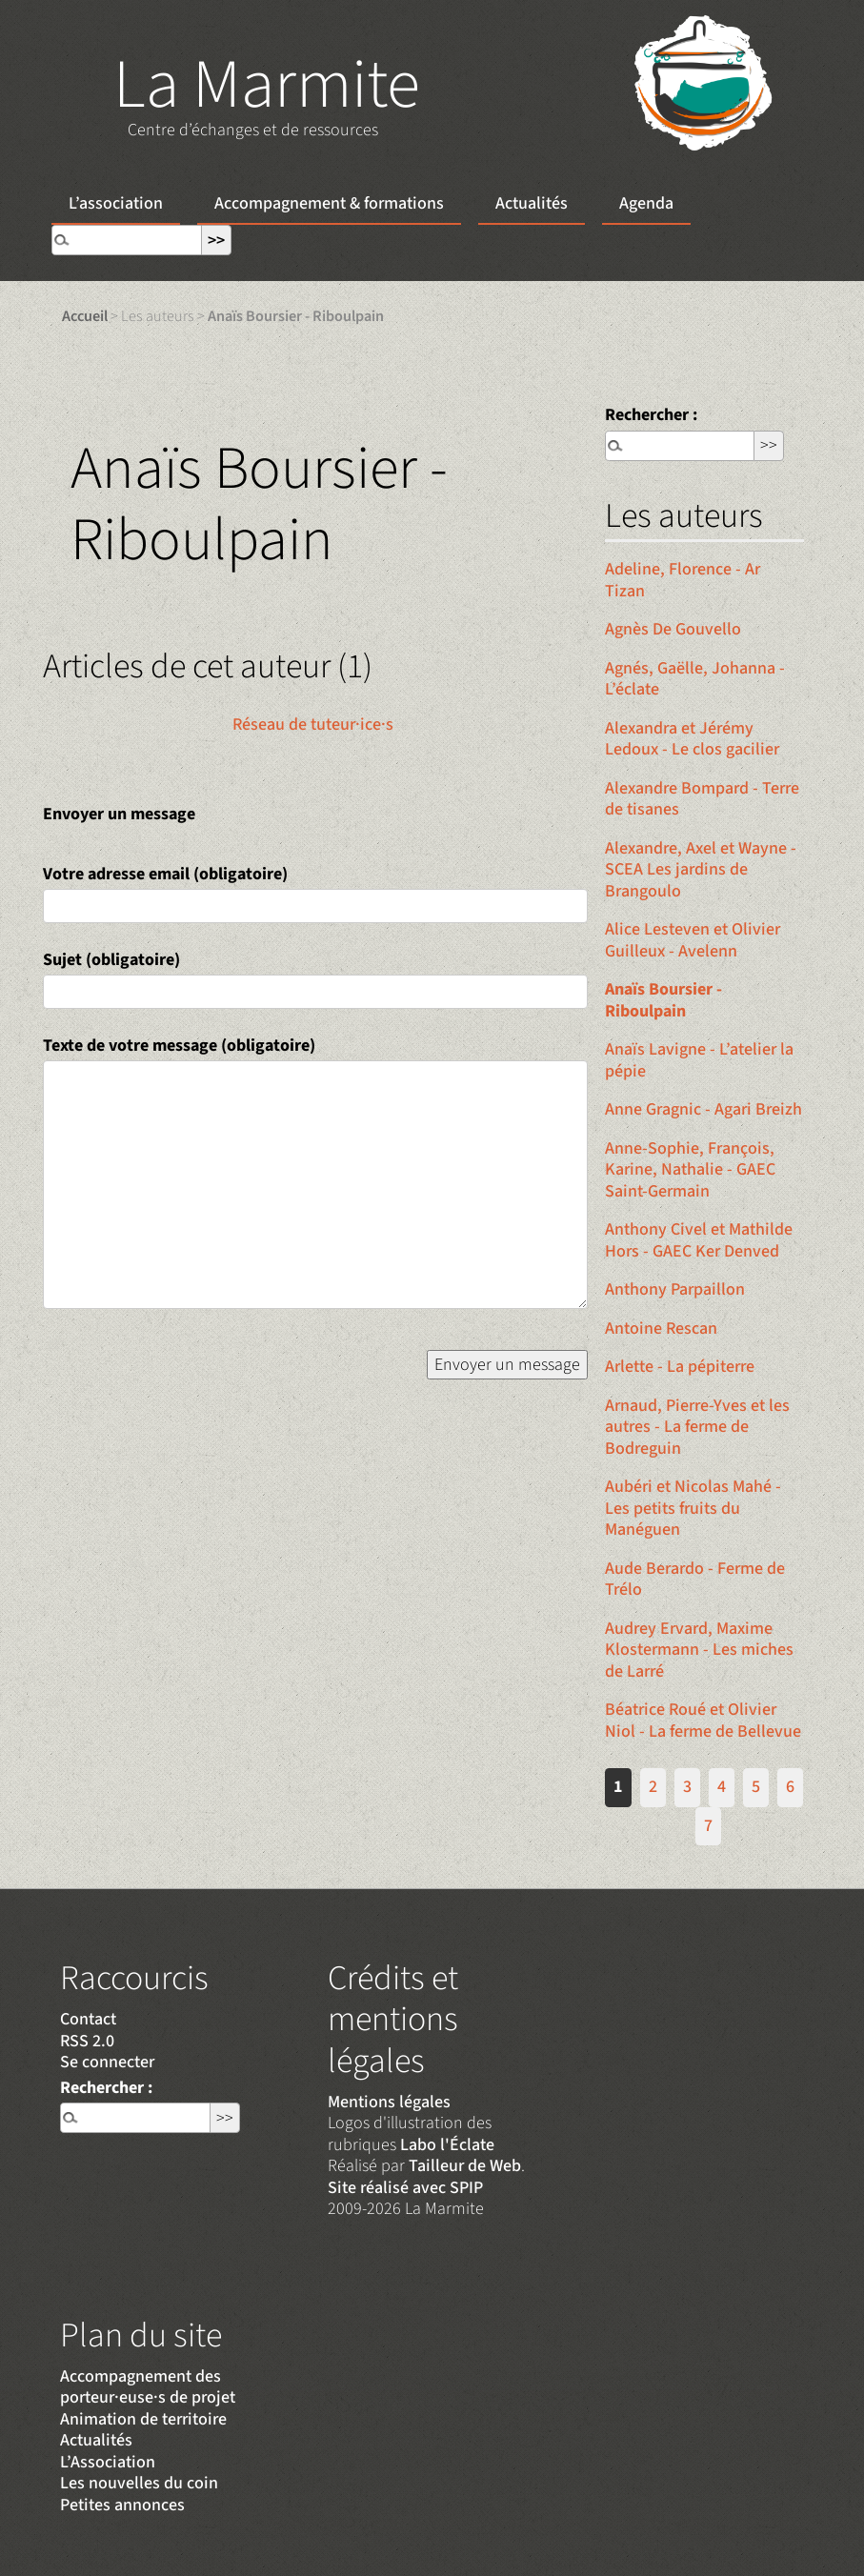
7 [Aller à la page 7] (708, 1826)
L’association (116, 203)
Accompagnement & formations (329, 203)
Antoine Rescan (661, 1328)
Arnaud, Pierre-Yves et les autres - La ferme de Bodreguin (697, 1427)
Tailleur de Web (465, 2166)
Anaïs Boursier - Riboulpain (663, 1000)
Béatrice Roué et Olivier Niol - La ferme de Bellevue (703, 1720)
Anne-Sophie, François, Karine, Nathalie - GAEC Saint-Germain (690, 1170)
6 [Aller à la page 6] (790, 1787)
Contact (88, 2019)
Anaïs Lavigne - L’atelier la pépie (699, 1060)
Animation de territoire (143, 2419)
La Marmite (266, 85)
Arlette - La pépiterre (679, 1367)
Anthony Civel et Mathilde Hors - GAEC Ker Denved (699, 1240)
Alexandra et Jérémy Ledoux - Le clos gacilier (692, 739)
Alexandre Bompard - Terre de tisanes (702, 799)
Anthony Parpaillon (675, 1289)
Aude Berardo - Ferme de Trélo (695, 1579)
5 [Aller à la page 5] (756, 1787)
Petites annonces (122, 2505)
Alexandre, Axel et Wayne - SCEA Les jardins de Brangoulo (700, 869)
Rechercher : (651, 415)
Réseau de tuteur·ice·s (312, 724)
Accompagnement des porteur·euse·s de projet (147, 2387)
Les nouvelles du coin (139, 2483)
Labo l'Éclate (447, 2145)
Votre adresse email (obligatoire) (165, 874)
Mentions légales (389, 2102)
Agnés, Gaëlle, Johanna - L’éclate (695, 679)
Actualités (531, 203)
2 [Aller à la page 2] (653, 1787)
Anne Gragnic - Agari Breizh (703, 1109)
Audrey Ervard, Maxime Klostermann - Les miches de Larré (699, 1650)
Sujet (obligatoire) (111, 960)
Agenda (646, 203)
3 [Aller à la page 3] (687, 1787)
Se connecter (107, 2062)
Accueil (85, 316)
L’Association (107, 2462)
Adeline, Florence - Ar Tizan (682, 580)
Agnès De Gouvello (673, 629)
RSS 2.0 (87, 2041)
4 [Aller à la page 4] (721, 1787)
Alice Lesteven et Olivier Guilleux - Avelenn (692, 940)
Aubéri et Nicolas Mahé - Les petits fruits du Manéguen (693, 1508)
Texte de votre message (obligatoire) (179, 1045)
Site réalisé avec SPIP (405, 2188)
